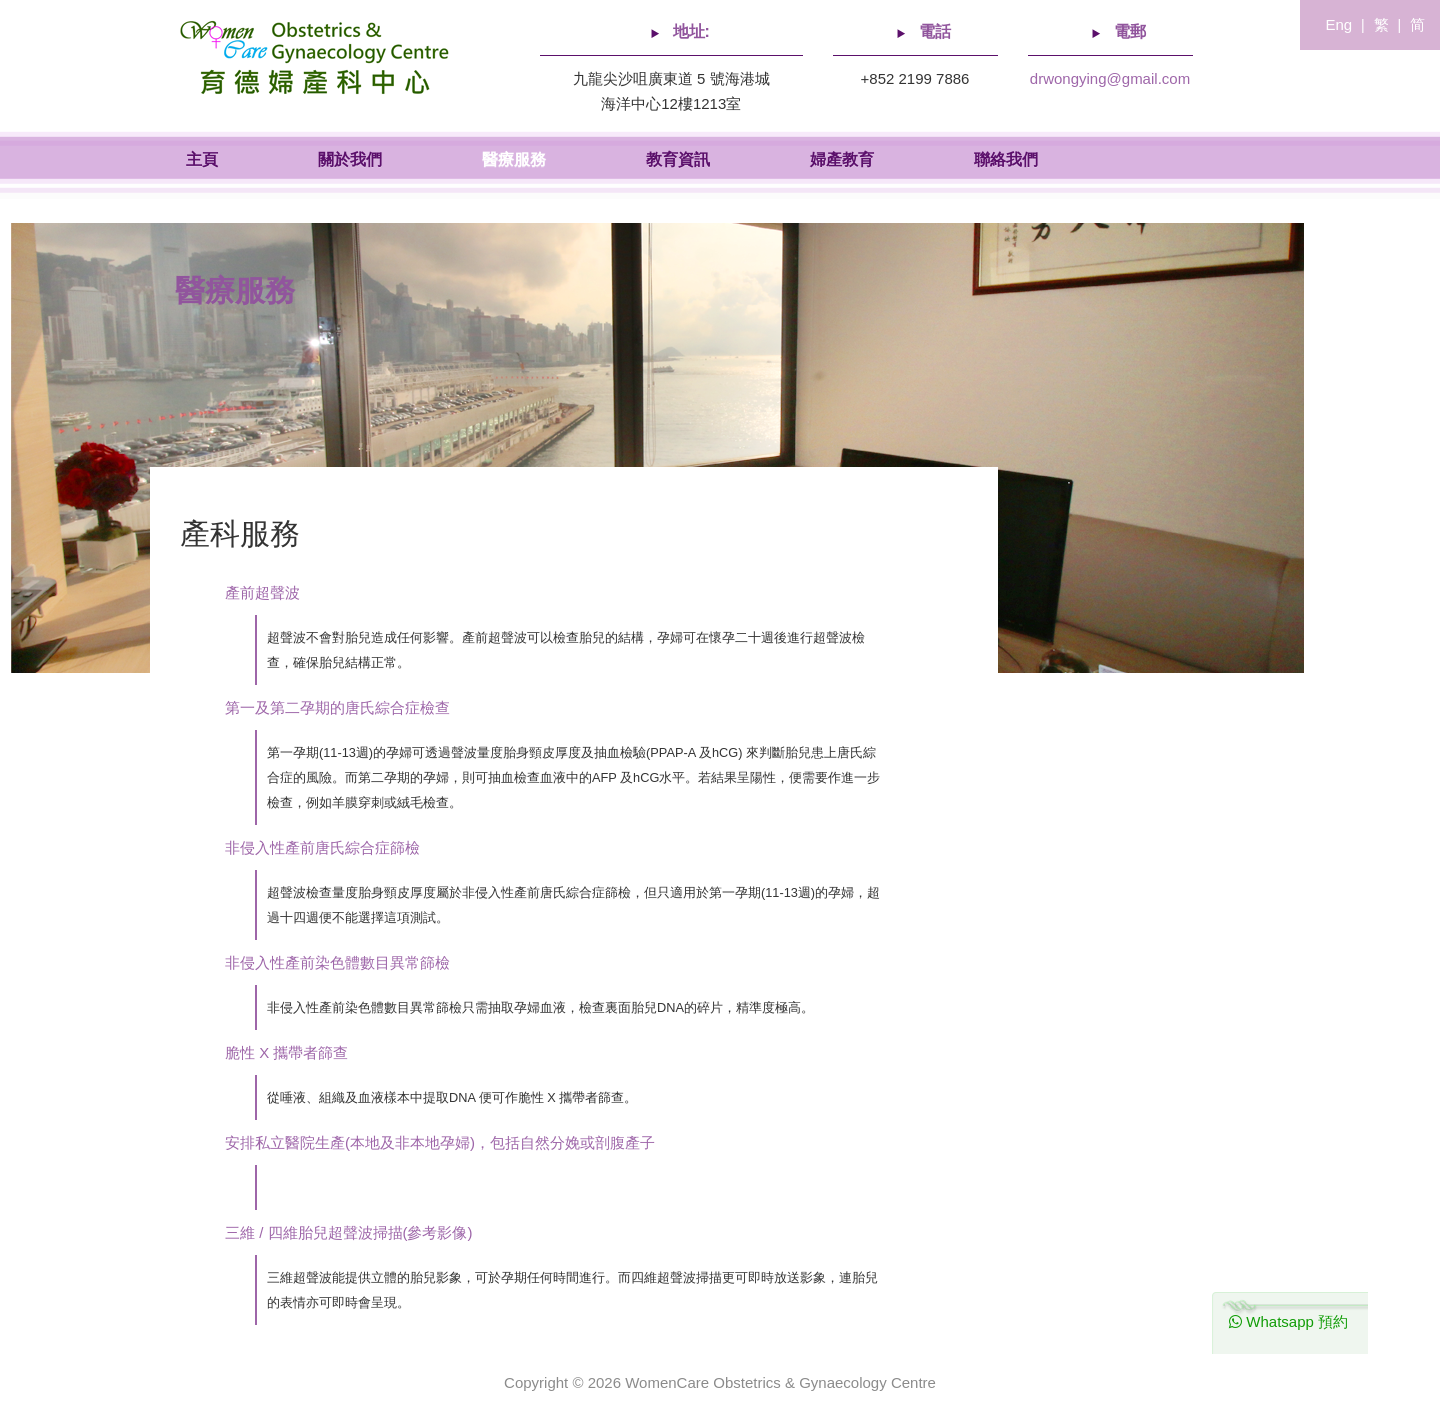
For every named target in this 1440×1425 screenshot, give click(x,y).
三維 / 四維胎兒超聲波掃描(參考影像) (349, 1232)
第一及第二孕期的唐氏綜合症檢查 (337, 707)
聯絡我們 (1006, 159)
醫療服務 (514, 159)
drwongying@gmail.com (1110, 78)
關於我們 (350, 159)
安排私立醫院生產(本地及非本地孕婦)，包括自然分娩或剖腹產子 (440, 1142)
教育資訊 (678, 159)
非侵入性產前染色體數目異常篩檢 (337, 962)
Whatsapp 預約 (1288, 1321)
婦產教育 (842, 159)
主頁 (202, 159)
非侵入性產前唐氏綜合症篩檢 (322, 847)
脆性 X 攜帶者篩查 (286, 1052)
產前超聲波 (262, 592)
